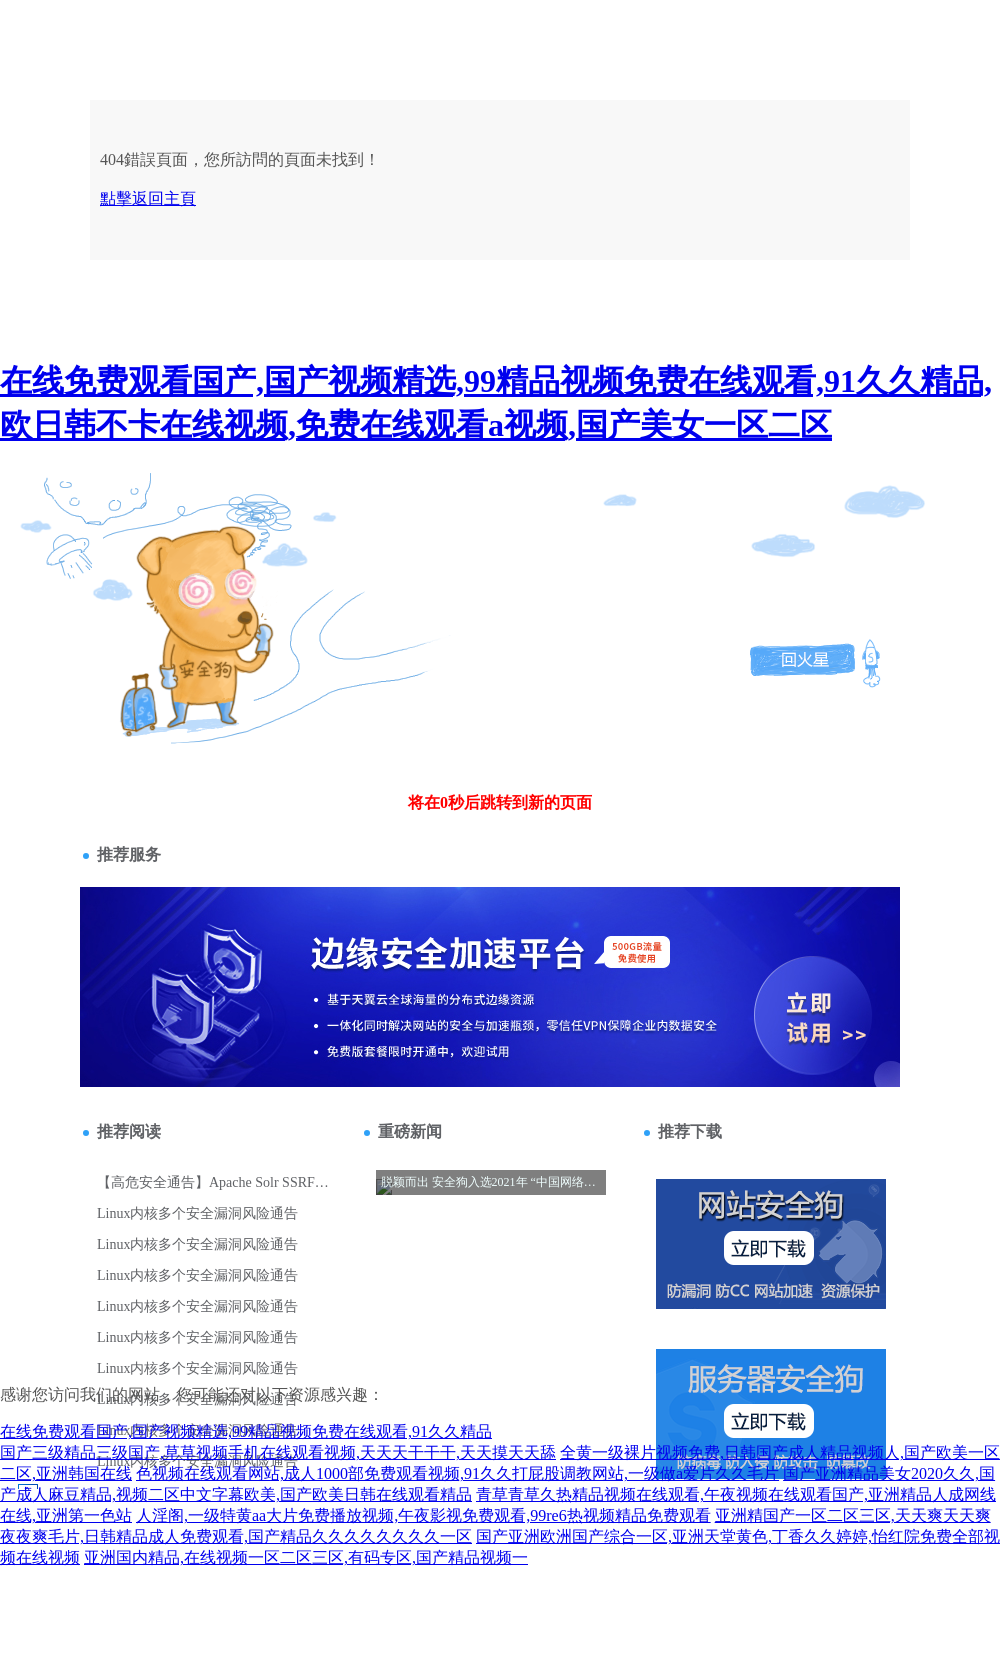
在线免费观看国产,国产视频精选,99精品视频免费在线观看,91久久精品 (246, 1431)
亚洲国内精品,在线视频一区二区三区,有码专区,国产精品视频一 (306, 1557)
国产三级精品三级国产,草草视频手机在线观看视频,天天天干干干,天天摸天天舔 (278, 1452)
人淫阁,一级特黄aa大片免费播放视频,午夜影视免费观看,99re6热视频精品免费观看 (423, 1515)
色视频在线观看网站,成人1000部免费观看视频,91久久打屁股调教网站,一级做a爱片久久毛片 (457, 1473)
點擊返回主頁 (148, 198)
